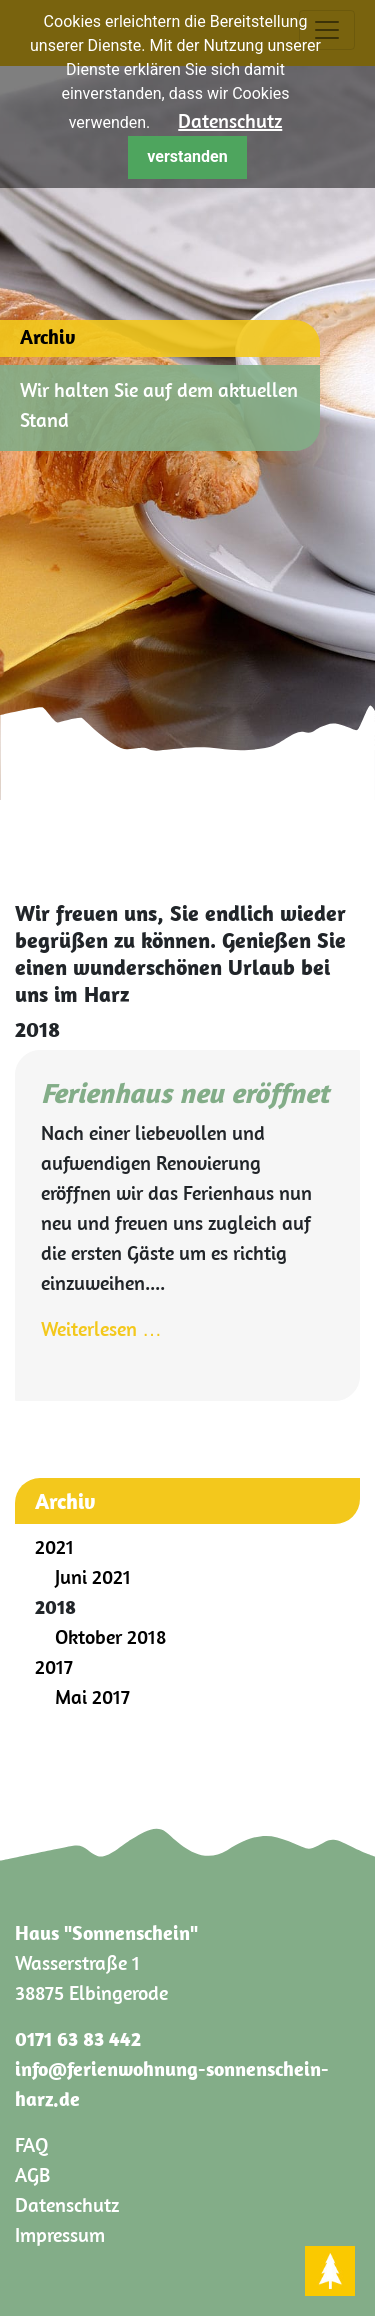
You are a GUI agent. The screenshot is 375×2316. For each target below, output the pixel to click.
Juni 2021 (93, 1576)
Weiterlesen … (101, 1328)
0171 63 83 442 (78, 2038)
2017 (54, 1666)
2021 (54, 1546)
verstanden (187, 156)
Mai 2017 (92, 1696)
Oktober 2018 (110, 1636)
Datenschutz (230, 120)
